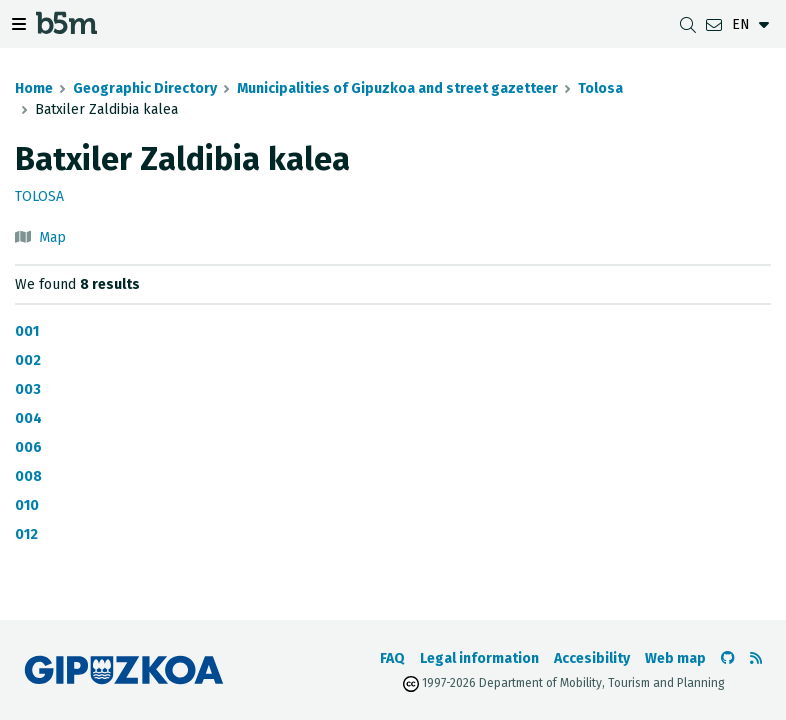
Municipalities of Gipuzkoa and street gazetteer (397, 88)
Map (52, 237)
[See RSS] (756, 658)
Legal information (479, 658)
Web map (675, 658)
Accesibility (592, 658)
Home (34, 88)
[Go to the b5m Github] (728, 658)
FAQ (392, 658)
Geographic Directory (145, 88)
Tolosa (600, 88)
